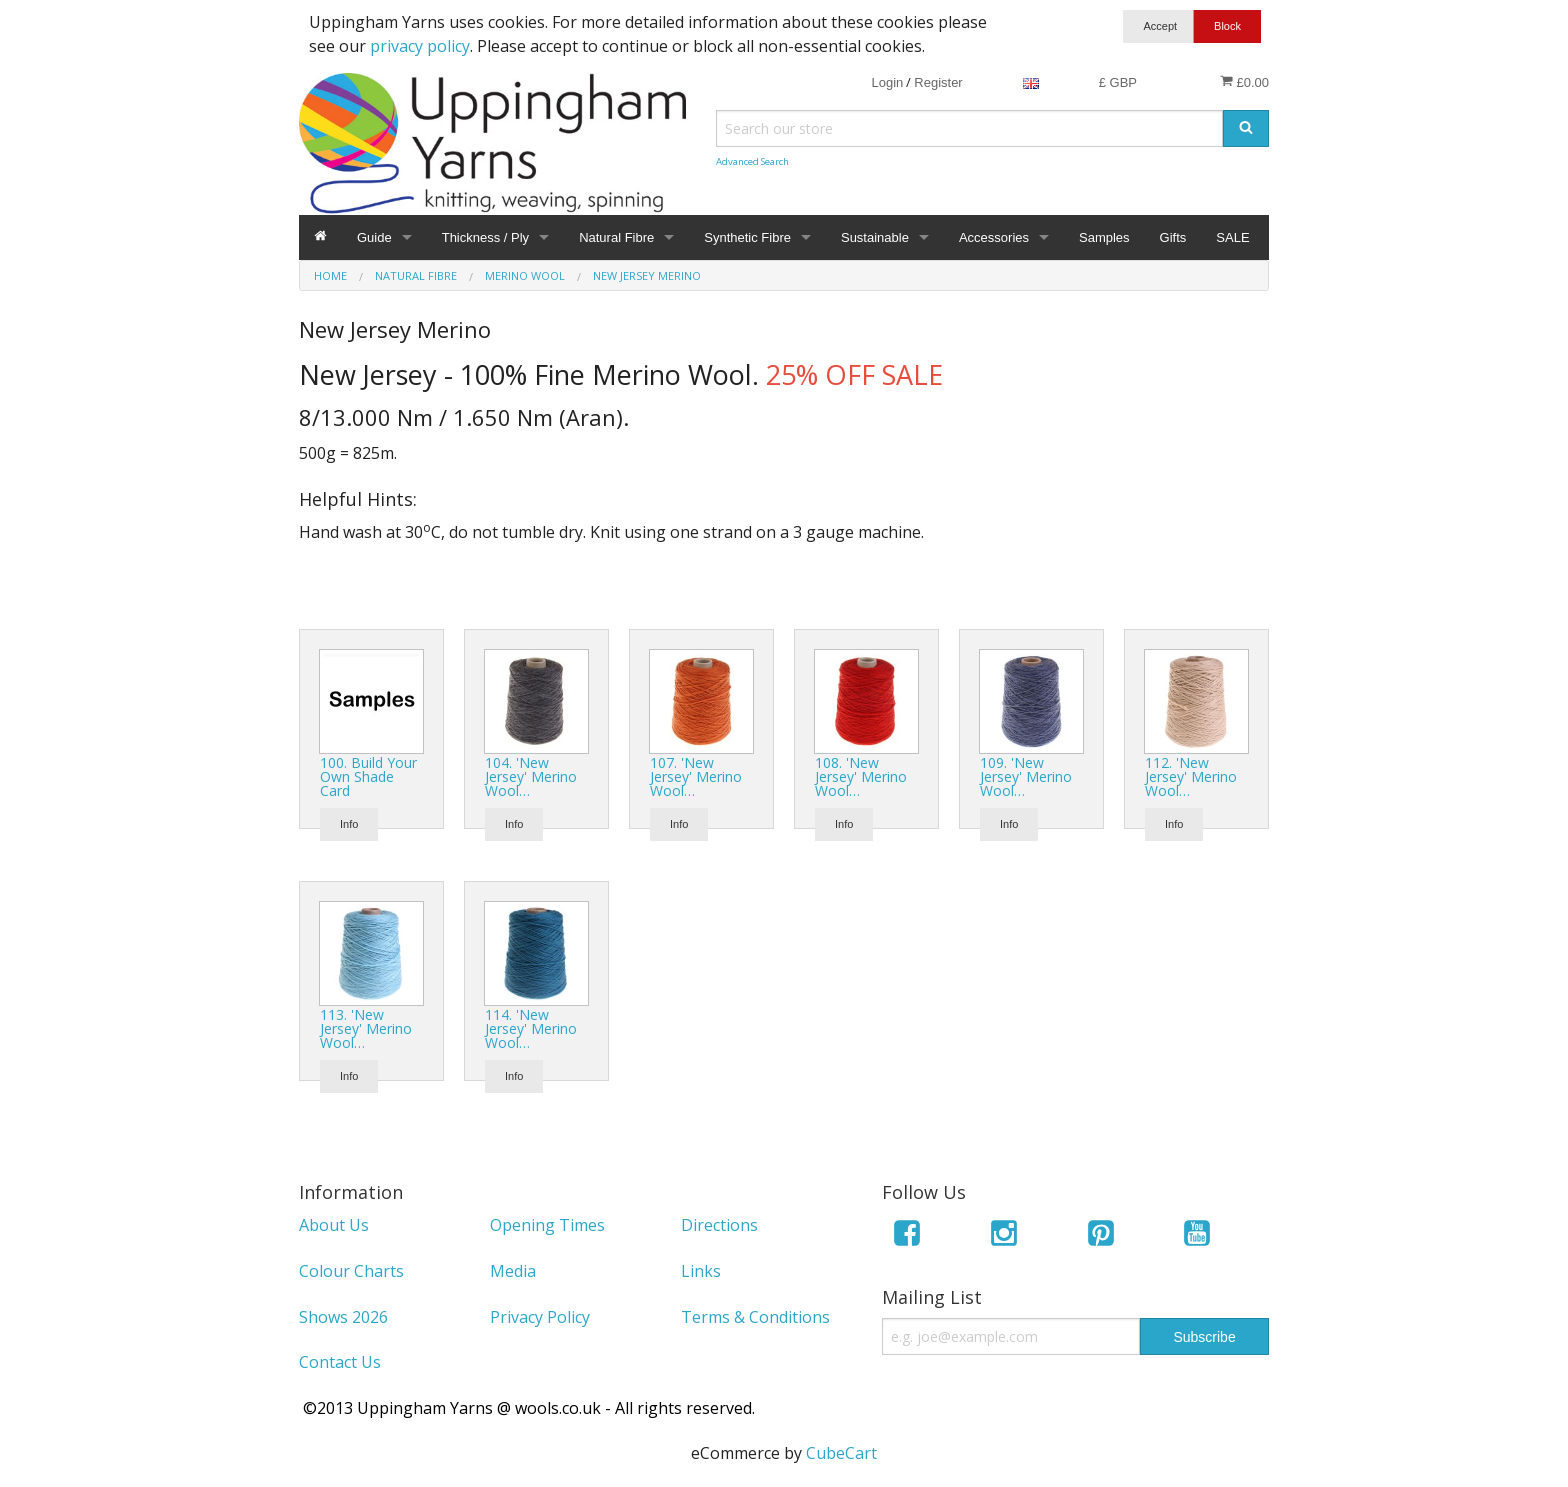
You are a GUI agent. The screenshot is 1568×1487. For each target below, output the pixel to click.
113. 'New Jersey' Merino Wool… (366, 1028)
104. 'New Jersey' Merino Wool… (531, 776)
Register (938, 82)
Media (513, 1271)
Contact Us (340, 1362)
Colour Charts (351, 1271)
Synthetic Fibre (747, 237)
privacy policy (420, 46)
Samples (1104, 237)
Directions (719, 1225)
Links (701, 1271)
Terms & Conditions (755, 1317)
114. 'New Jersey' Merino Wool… (531, 1028)
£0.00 (1244, 82)
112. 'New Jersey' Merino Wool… (1191, 776)
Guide (374, 237)
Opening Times (547, 1225)
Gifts (1173, 237)
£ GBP (1118, 82)
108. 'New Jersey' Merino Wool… (861, 776)
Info (349, 824)
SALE (1232, 237)
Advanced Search (752, 161)
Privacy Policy (540, 1317)
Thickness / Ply (485, 237)
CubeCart (841, 1453)
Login (887, 82)
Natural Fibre (616, 237)
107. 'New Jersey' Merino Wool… (696, 776)
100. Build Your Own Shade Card (368, 776)
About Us (334, 1225)
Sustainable (875, 237)
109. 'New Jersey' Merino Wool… (1026, 776)
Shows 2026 (343, 1317)
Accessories (994, 237)
